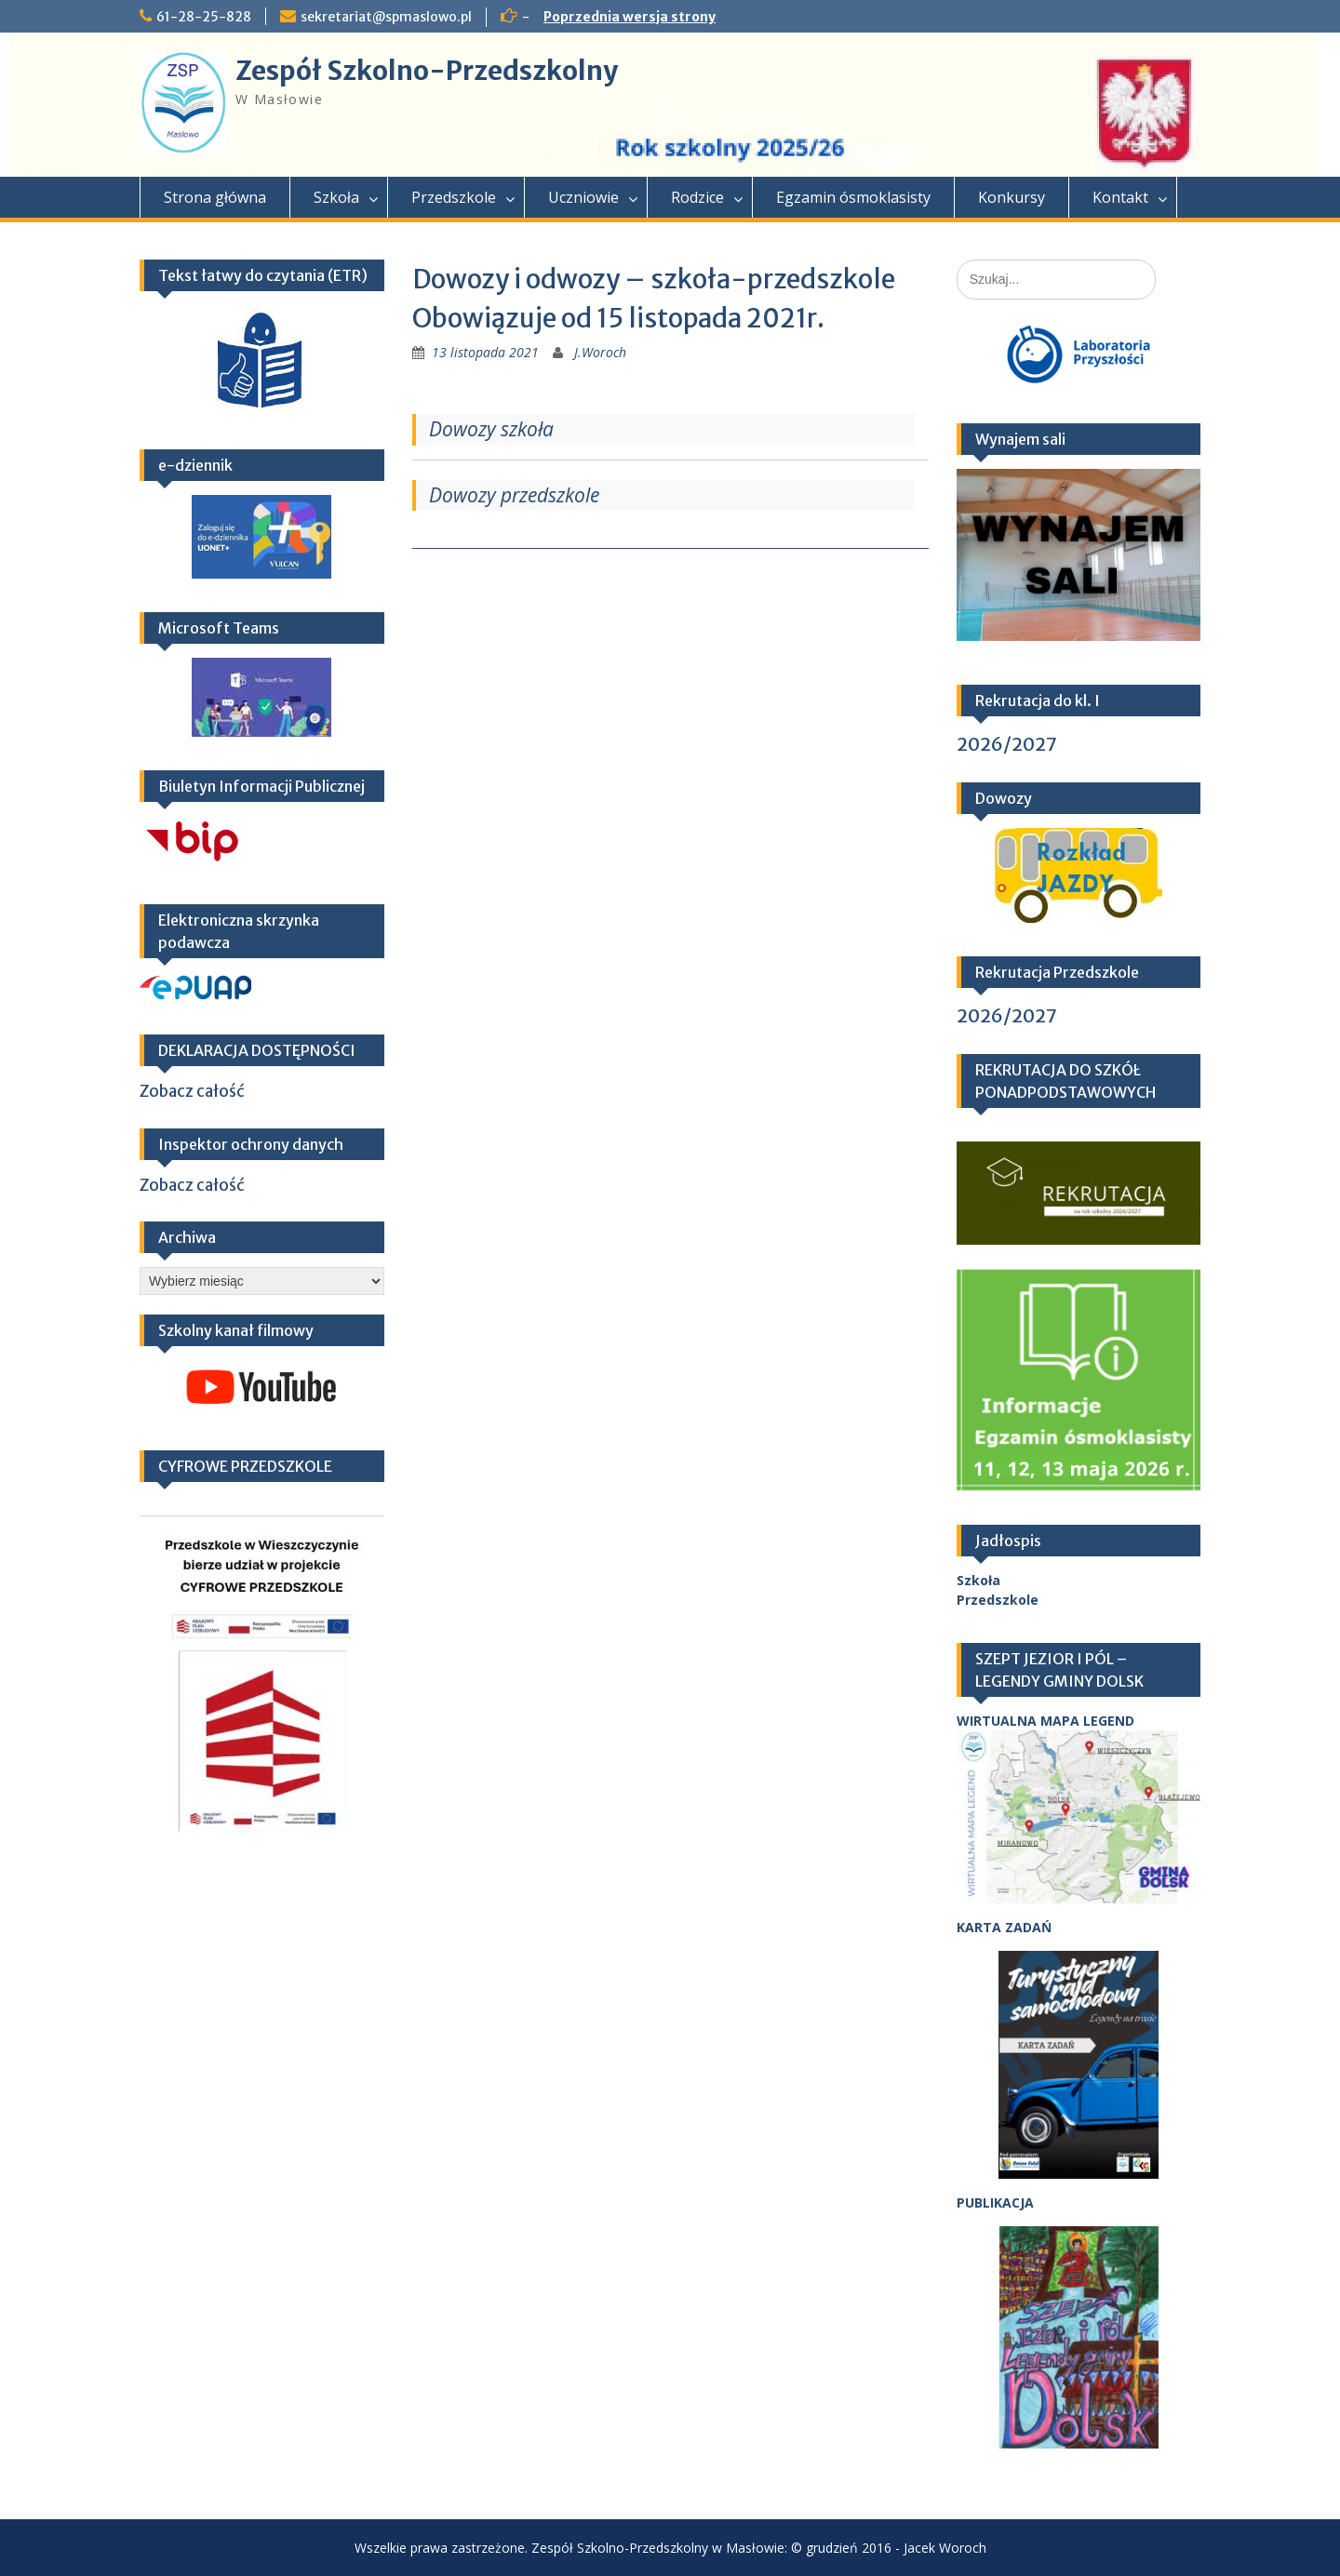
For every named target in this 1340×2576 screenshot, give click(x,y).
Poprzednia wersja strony (629, 16)
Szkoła (336, 197)
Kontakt (1120, 197)
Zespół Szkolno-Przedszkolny (426, 70)
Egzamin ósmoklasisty (853, 197)
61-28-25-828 (203, 16)
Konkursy (1011, 197)
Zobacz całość (192, 1091)
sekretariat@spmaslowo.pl (386, 16)
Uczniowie (583, 197)
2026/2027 (1007, 743)
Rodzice (697, 197)
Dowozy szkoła (491, 429)
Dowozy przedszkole (514, 495)
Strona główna (215, 197)
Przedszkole (453, 197)
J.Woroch (600, 352)
